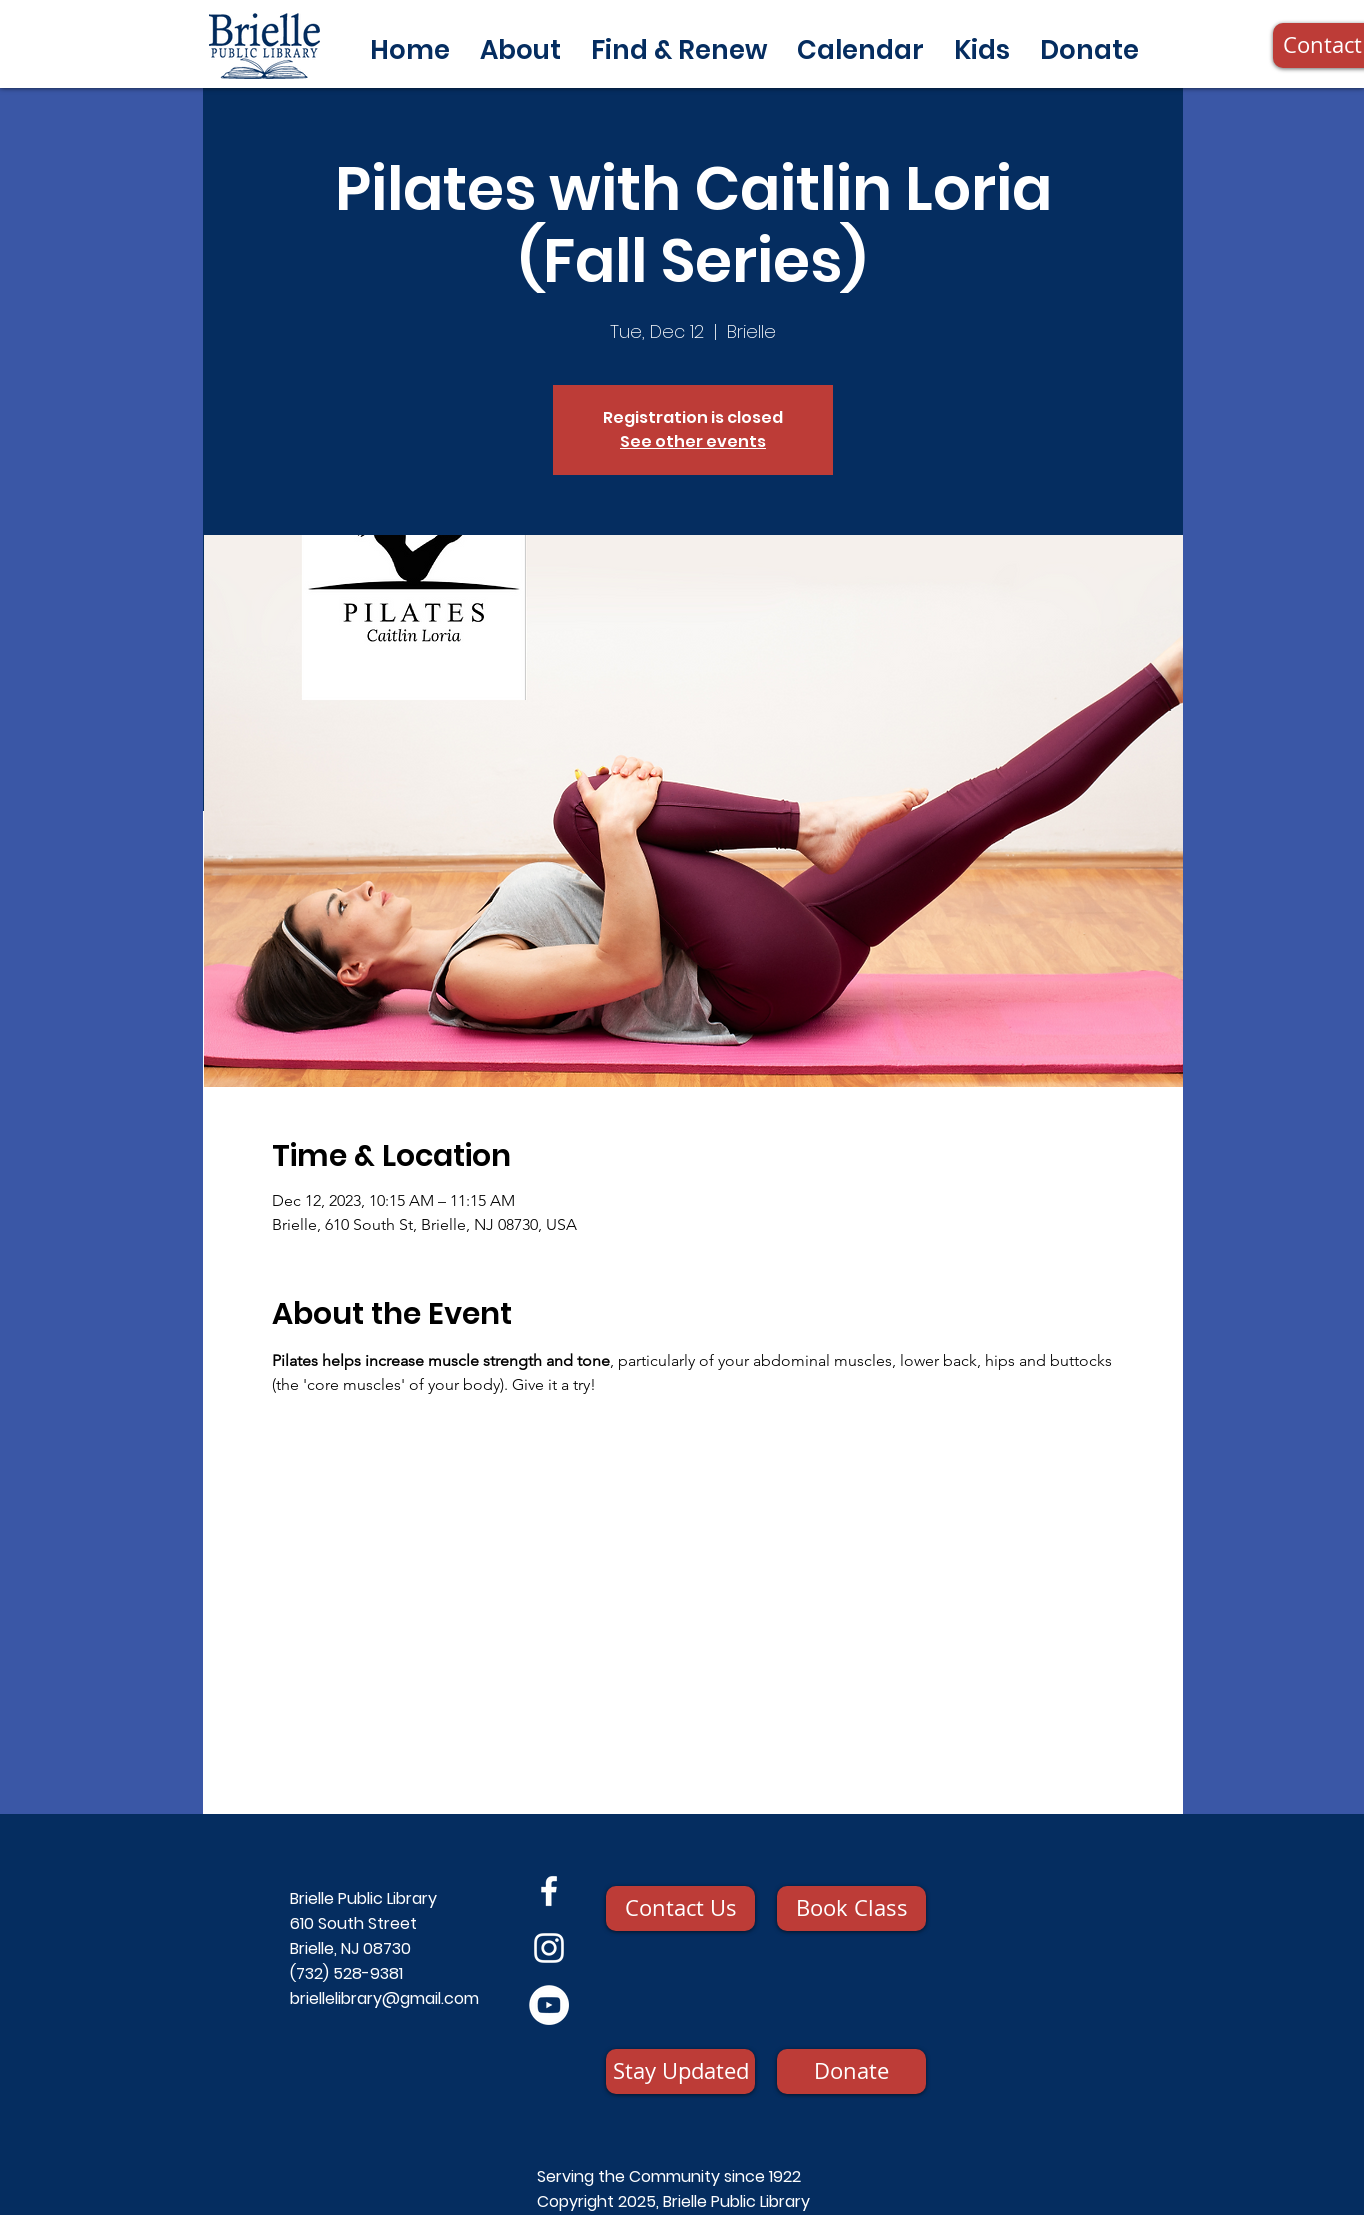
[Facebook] (549, 1891)
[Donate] (851, 2071)
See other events (693, 441)
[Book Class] (851, 1908)
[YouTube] (549, 2005)
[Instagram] (549, 1948)
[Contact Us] (680, 1908)
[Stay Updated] (680, 2071)
